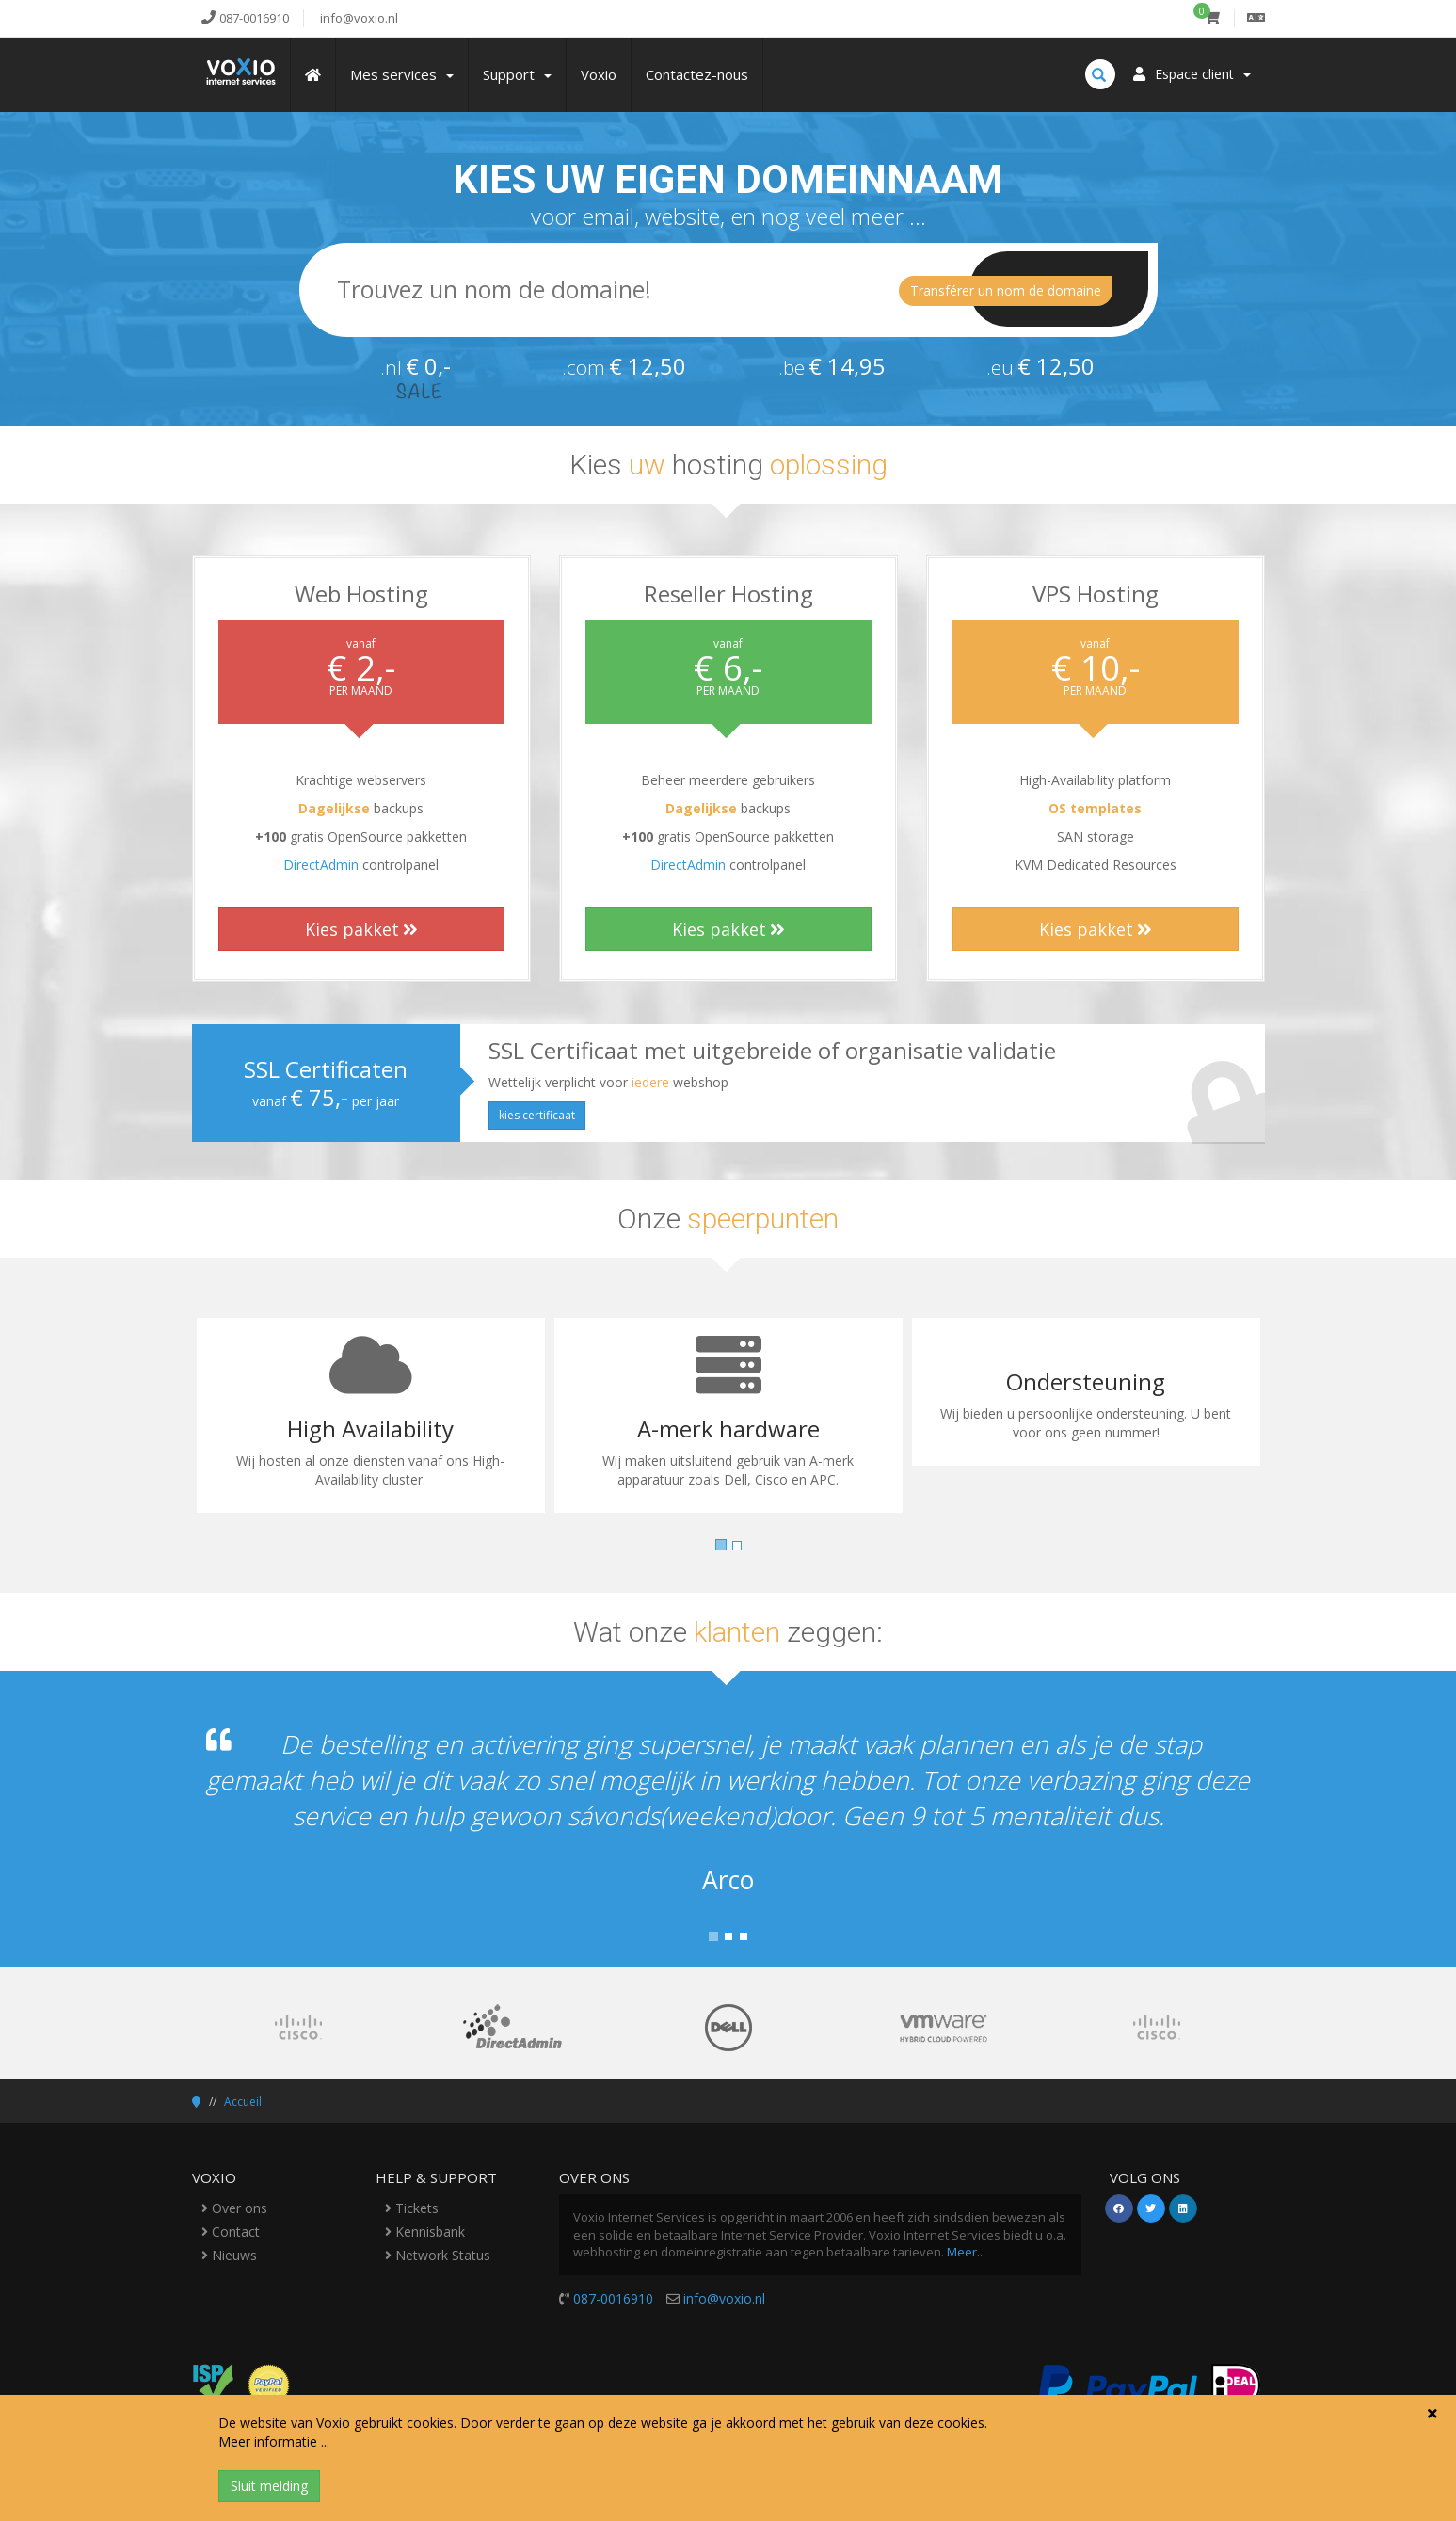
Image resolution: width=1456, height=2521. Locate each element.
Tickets (412, 2208)
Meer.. (965, 2251)
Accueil (243, 2102)
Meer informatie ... (273, 2441)
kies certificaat (537, 1115)
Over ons (234, 2208)
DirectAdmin (321, 865)
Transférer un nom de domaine (1005, 290)
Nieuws (229, 2255)
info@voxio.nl (724, 2298)
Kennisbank (425, 2231)
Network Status (437, 2255)
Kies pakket (361, 929)
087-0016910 (613, 2298)
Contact (230, 2231)
